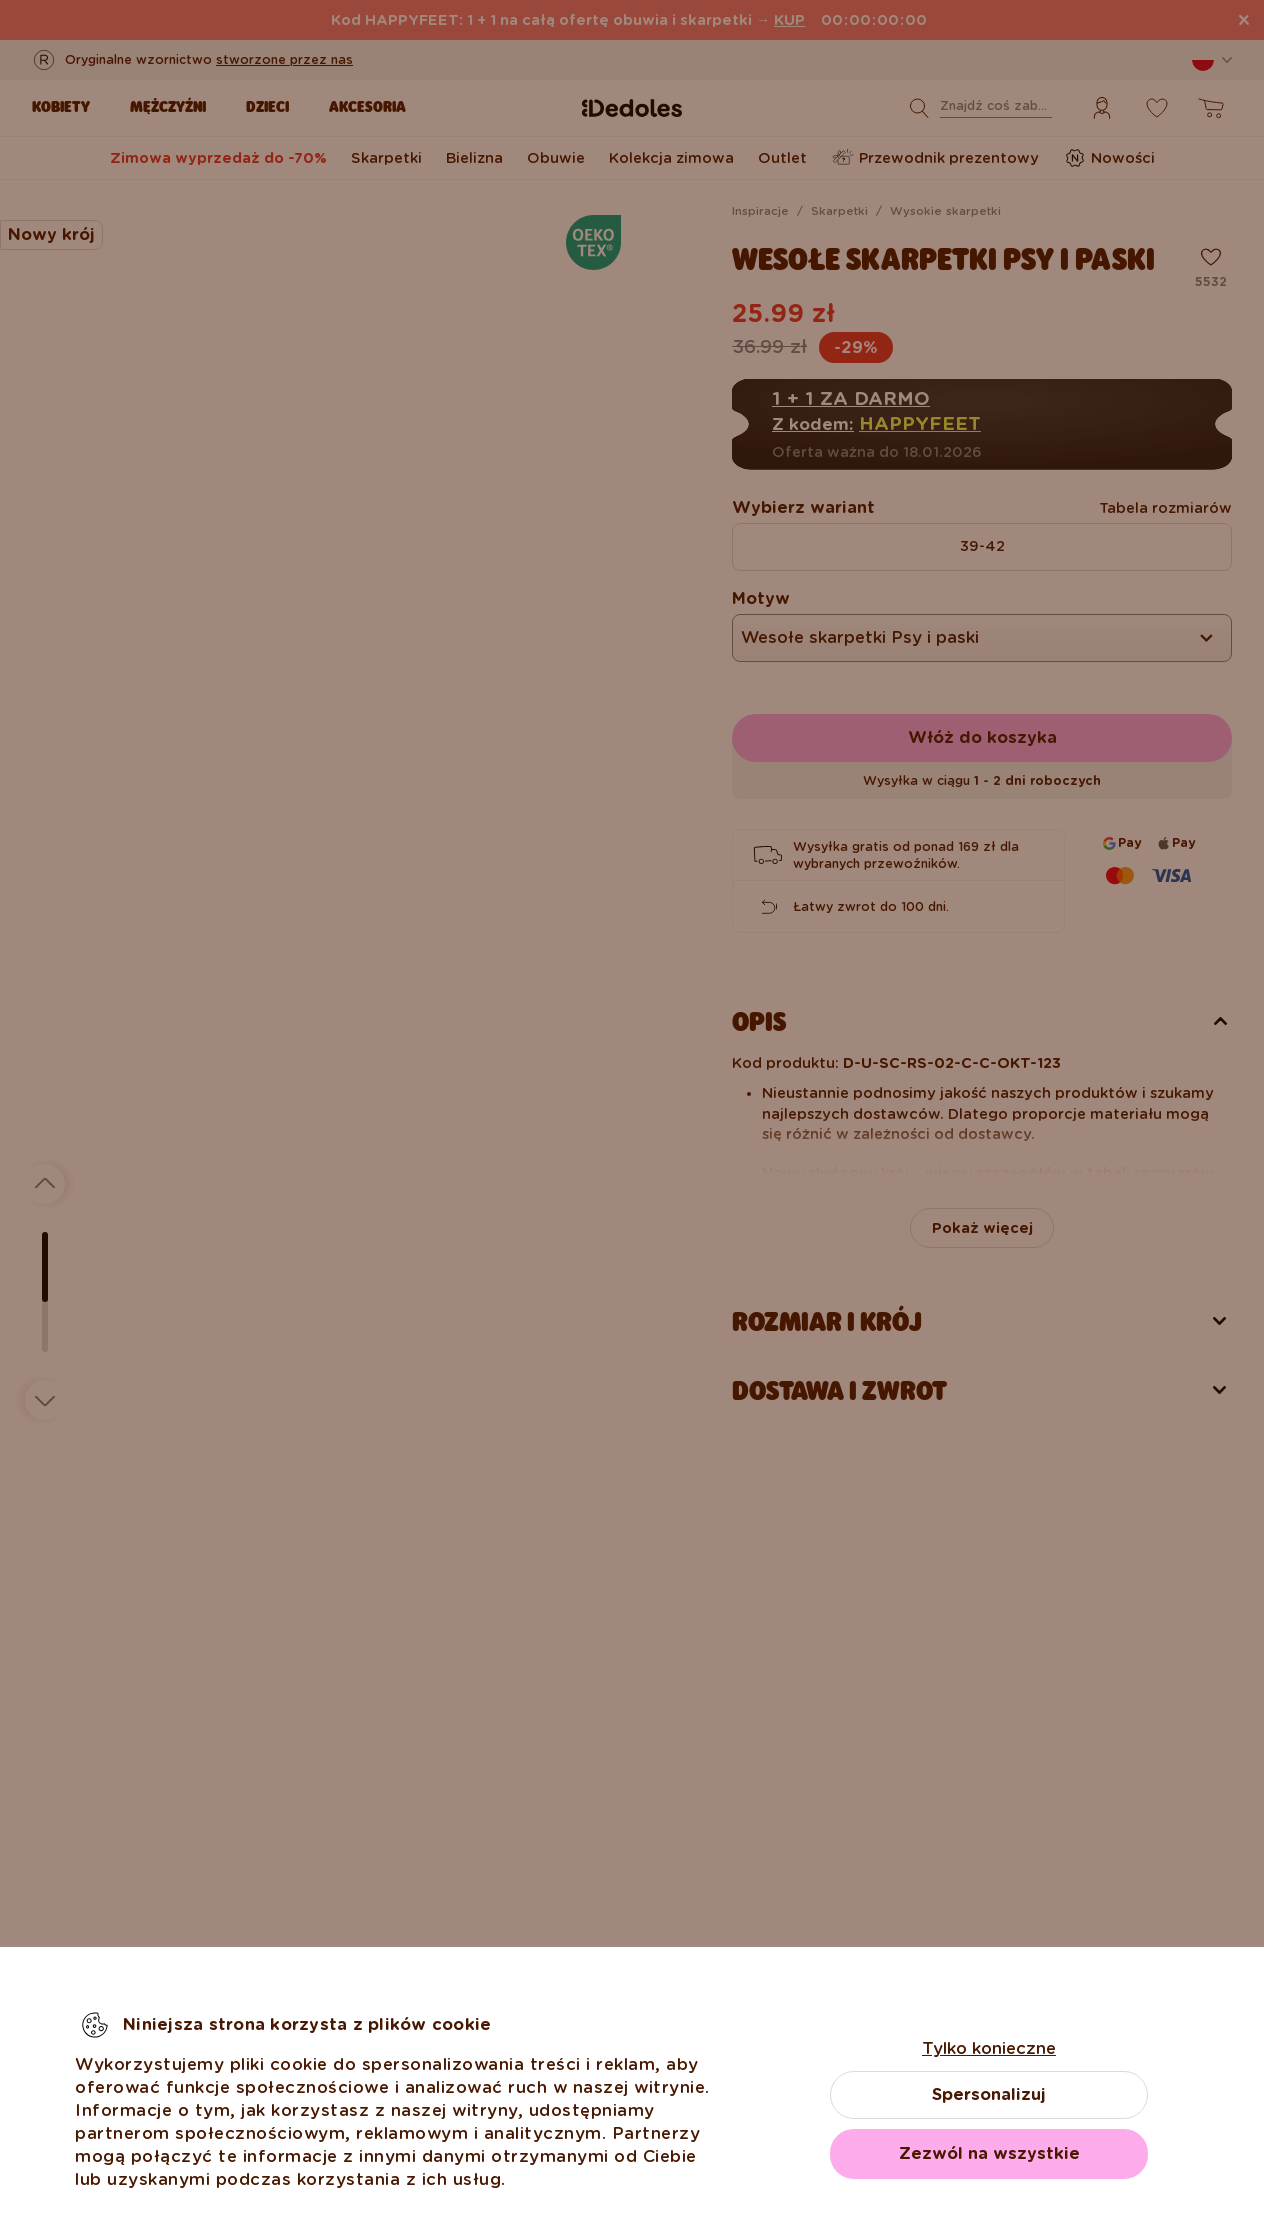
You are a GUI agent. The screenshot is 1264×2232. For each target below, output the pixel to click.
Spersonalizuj (989, 2094)
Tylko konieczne (989, 2048)
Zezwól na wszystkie (989, 2153)
